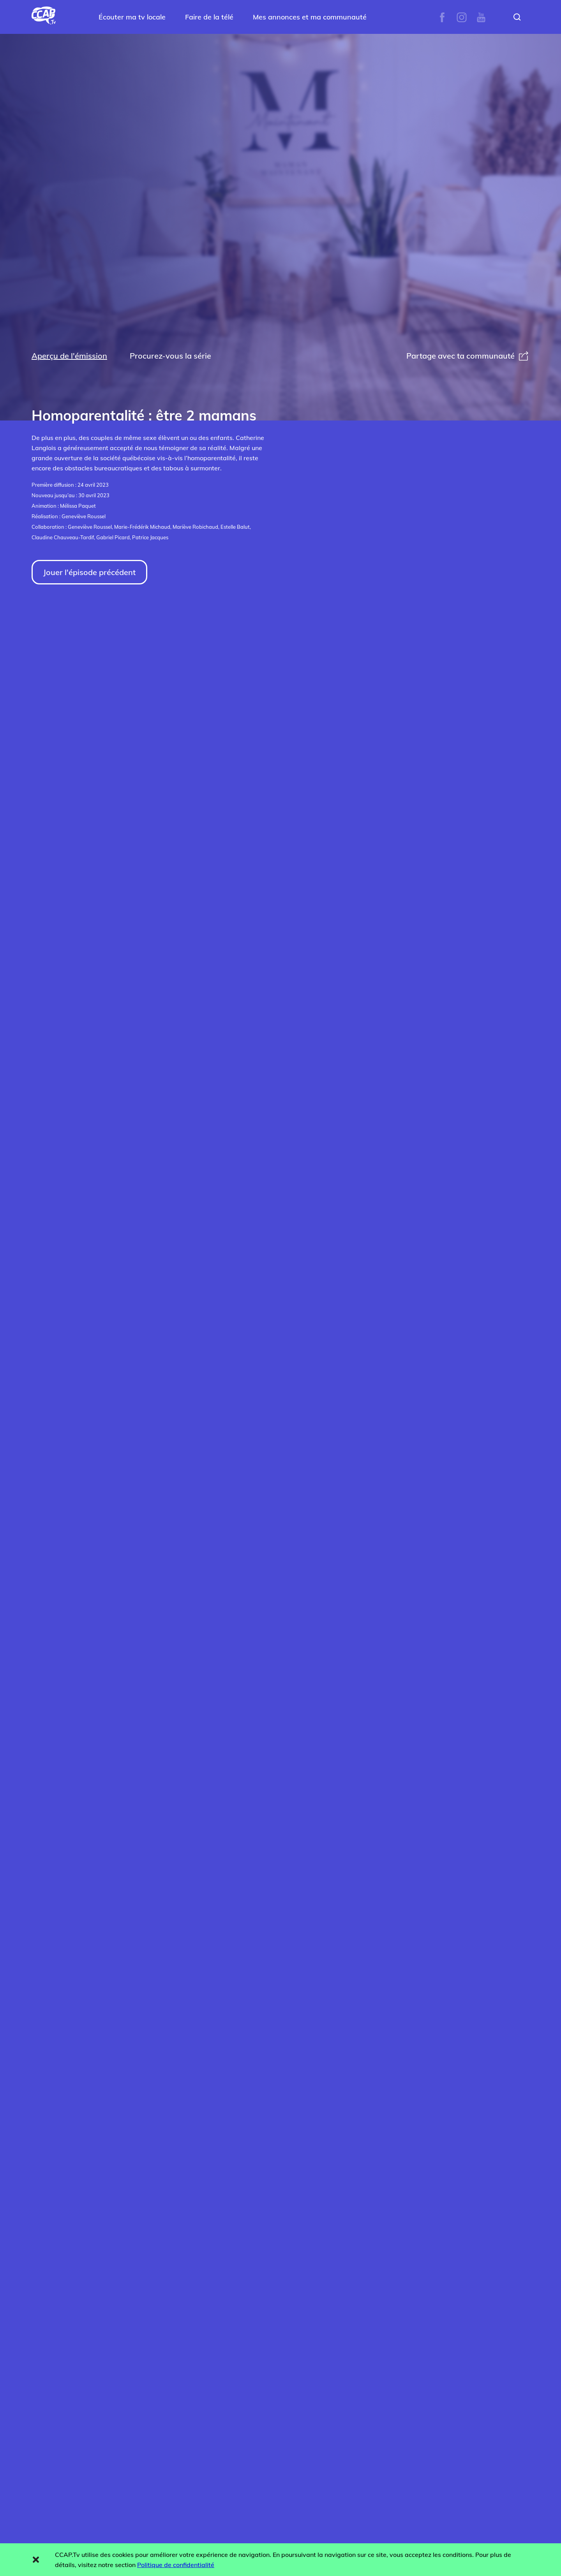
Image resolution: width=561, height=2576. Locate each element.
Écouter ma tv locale (132, 16)
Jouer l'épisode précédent (89, 572)
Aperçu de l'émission (69, 356)
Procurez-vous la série (170, 356)
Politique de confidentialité (175, 2565)
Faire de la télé (209, 16)
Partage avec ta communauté (467, 356)
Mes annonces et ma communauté (310, 16)
